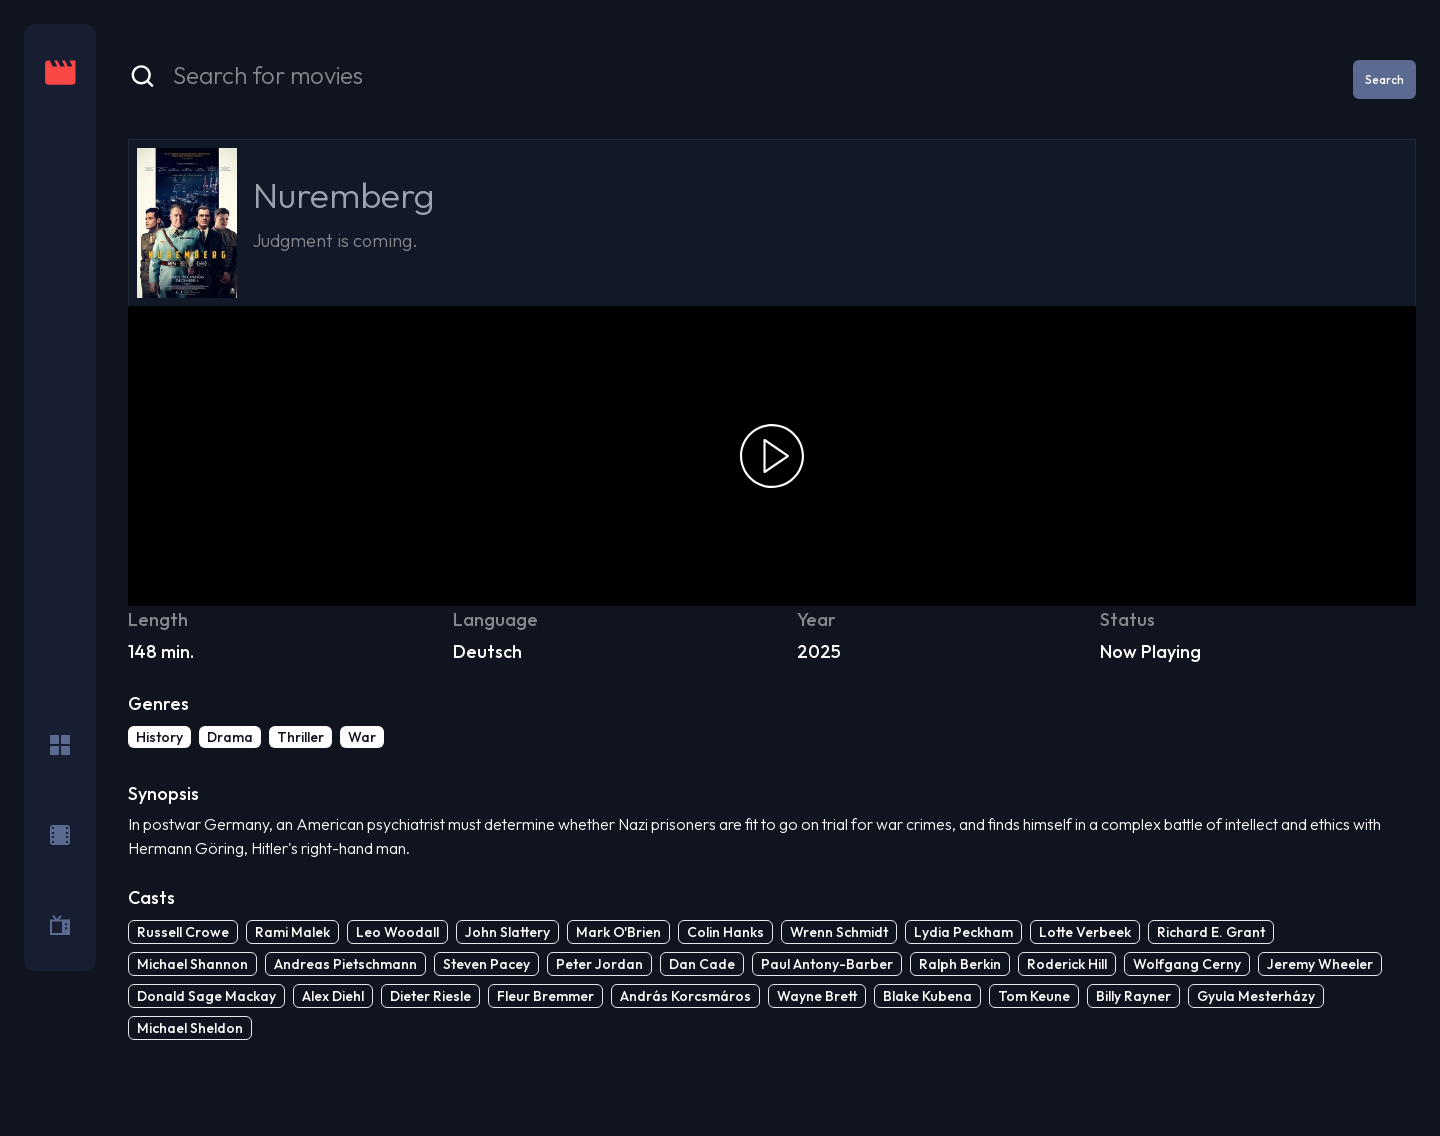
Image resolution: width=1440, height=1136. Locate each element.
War (362, 737)
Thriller (300, 737)
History (159, 737)
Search (1384, 79)
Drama (230, 737)
